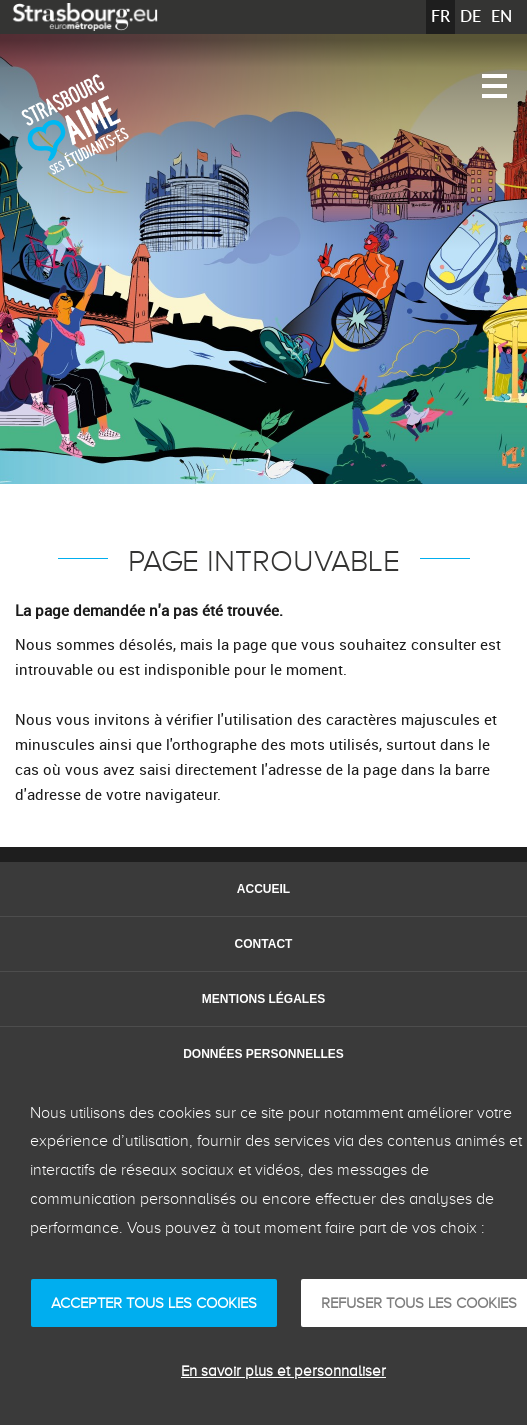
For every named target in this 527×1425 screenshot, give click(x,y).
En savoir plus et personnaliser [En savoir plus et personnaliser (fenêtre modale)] (283, 1371)
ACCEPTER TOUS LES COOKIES (154, 1303)
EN (501, 16)
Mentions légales (263, 999)
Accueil (263, 889)
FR (440, 16)
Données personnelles (263, 1054)
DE (470, 16)
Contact (264, 944)
